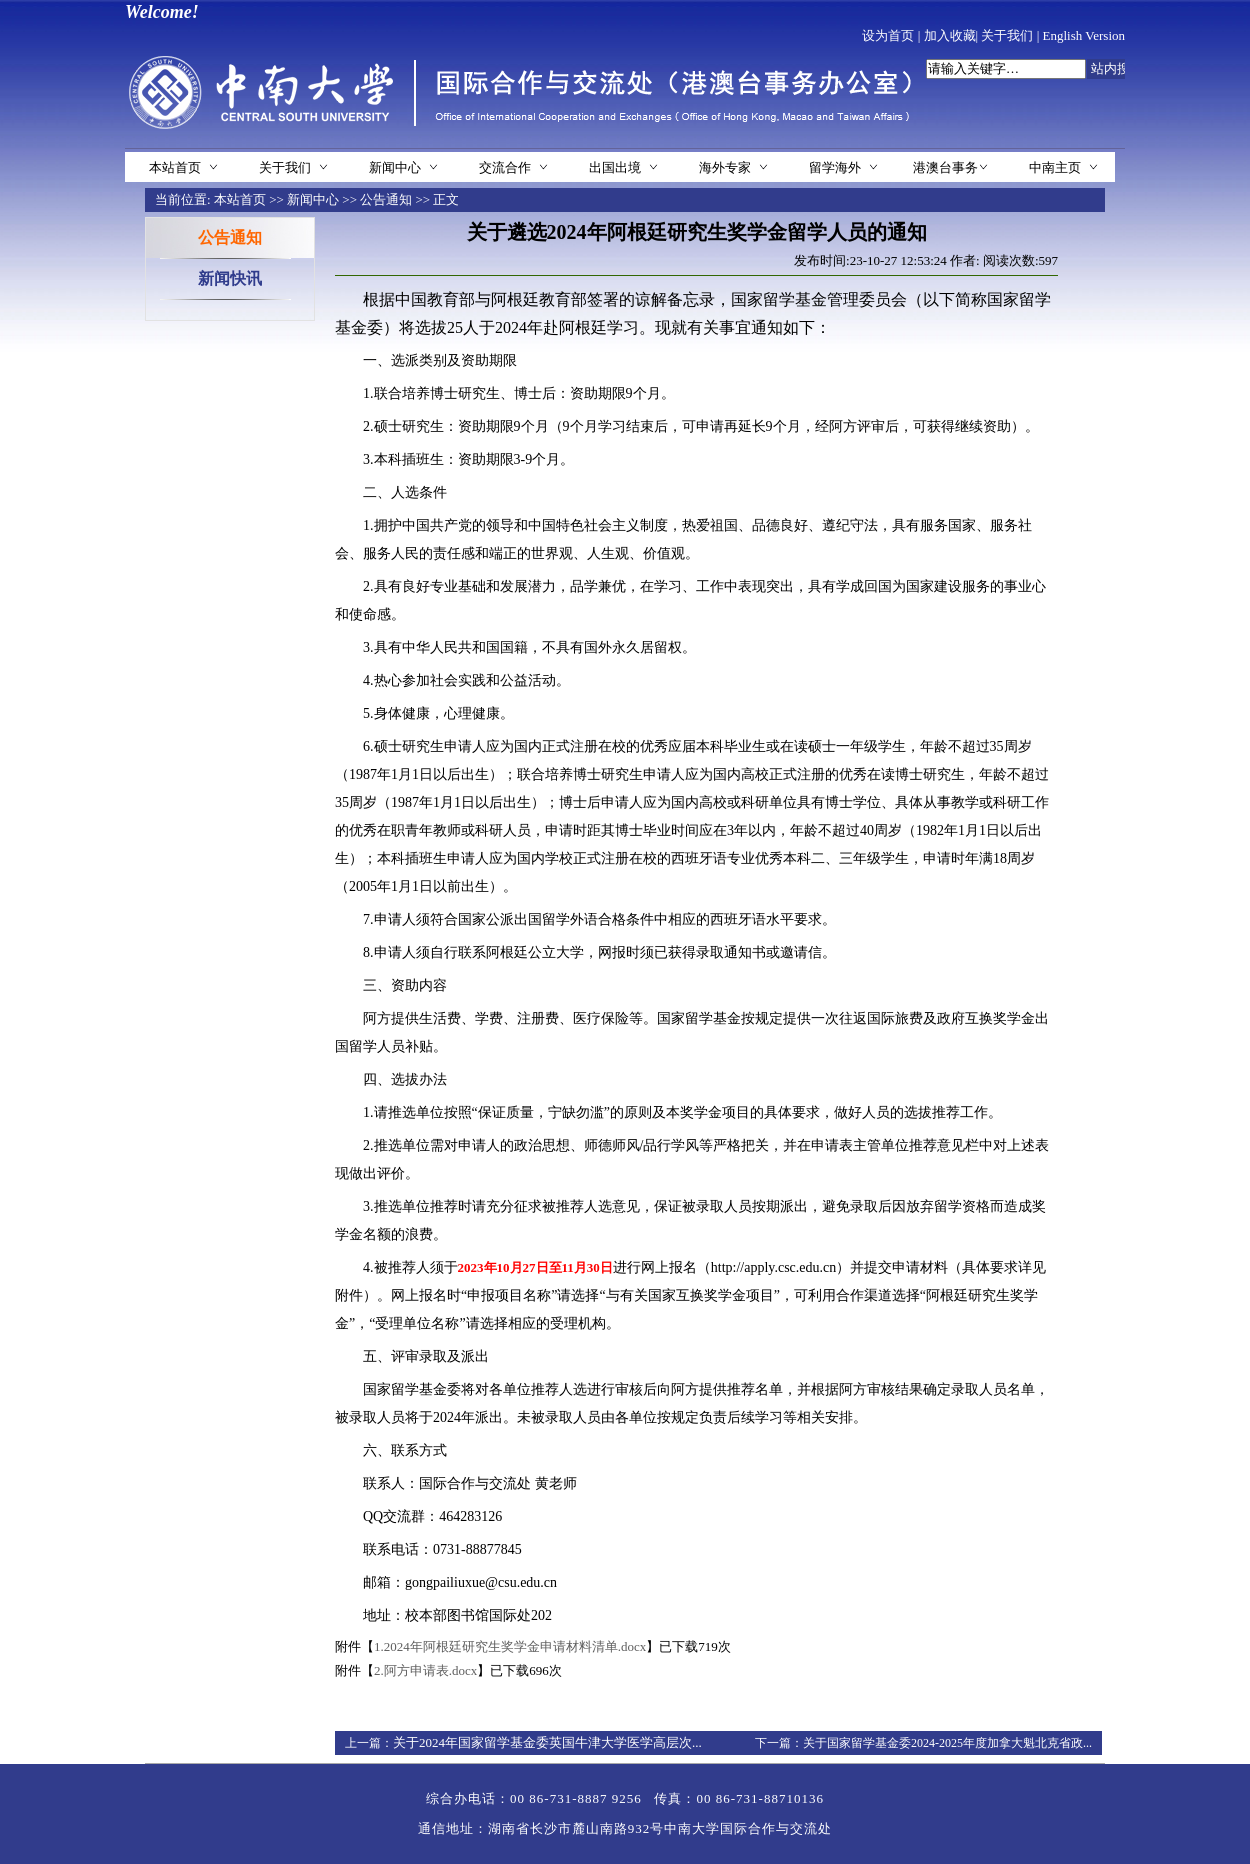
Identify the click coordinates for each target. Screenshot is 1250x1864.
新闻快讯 (230, 278)
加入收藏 (950, 35)
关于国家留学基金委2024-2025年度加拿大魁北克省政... (947, 1743)
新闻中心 (395, 167)
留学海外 (835, 167)
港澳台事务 (945, 167)
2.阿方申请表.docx (425, 1670)
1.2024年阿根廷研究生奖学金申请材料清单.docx (510, 1646)
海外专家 (725, 167)
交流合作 (505, 167)
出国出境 (615, 167)
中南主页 (1055, 167)
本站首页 (175, 167)
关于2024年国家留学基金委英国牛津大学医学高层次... (547, 1742)
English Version (1084, 35)
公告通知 (386, 199)
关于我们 (1007, 35)
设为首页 (888, 35)
